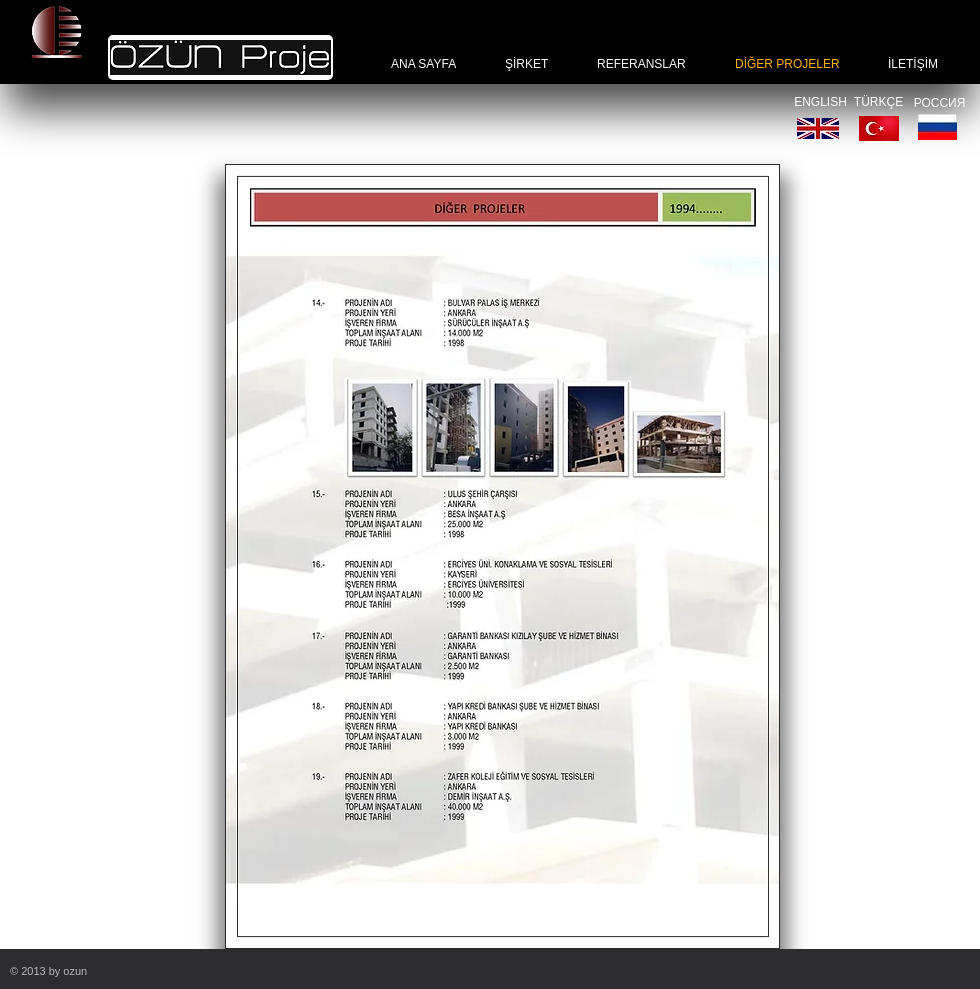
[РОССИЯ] (939, 103)
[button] (502, 556)
